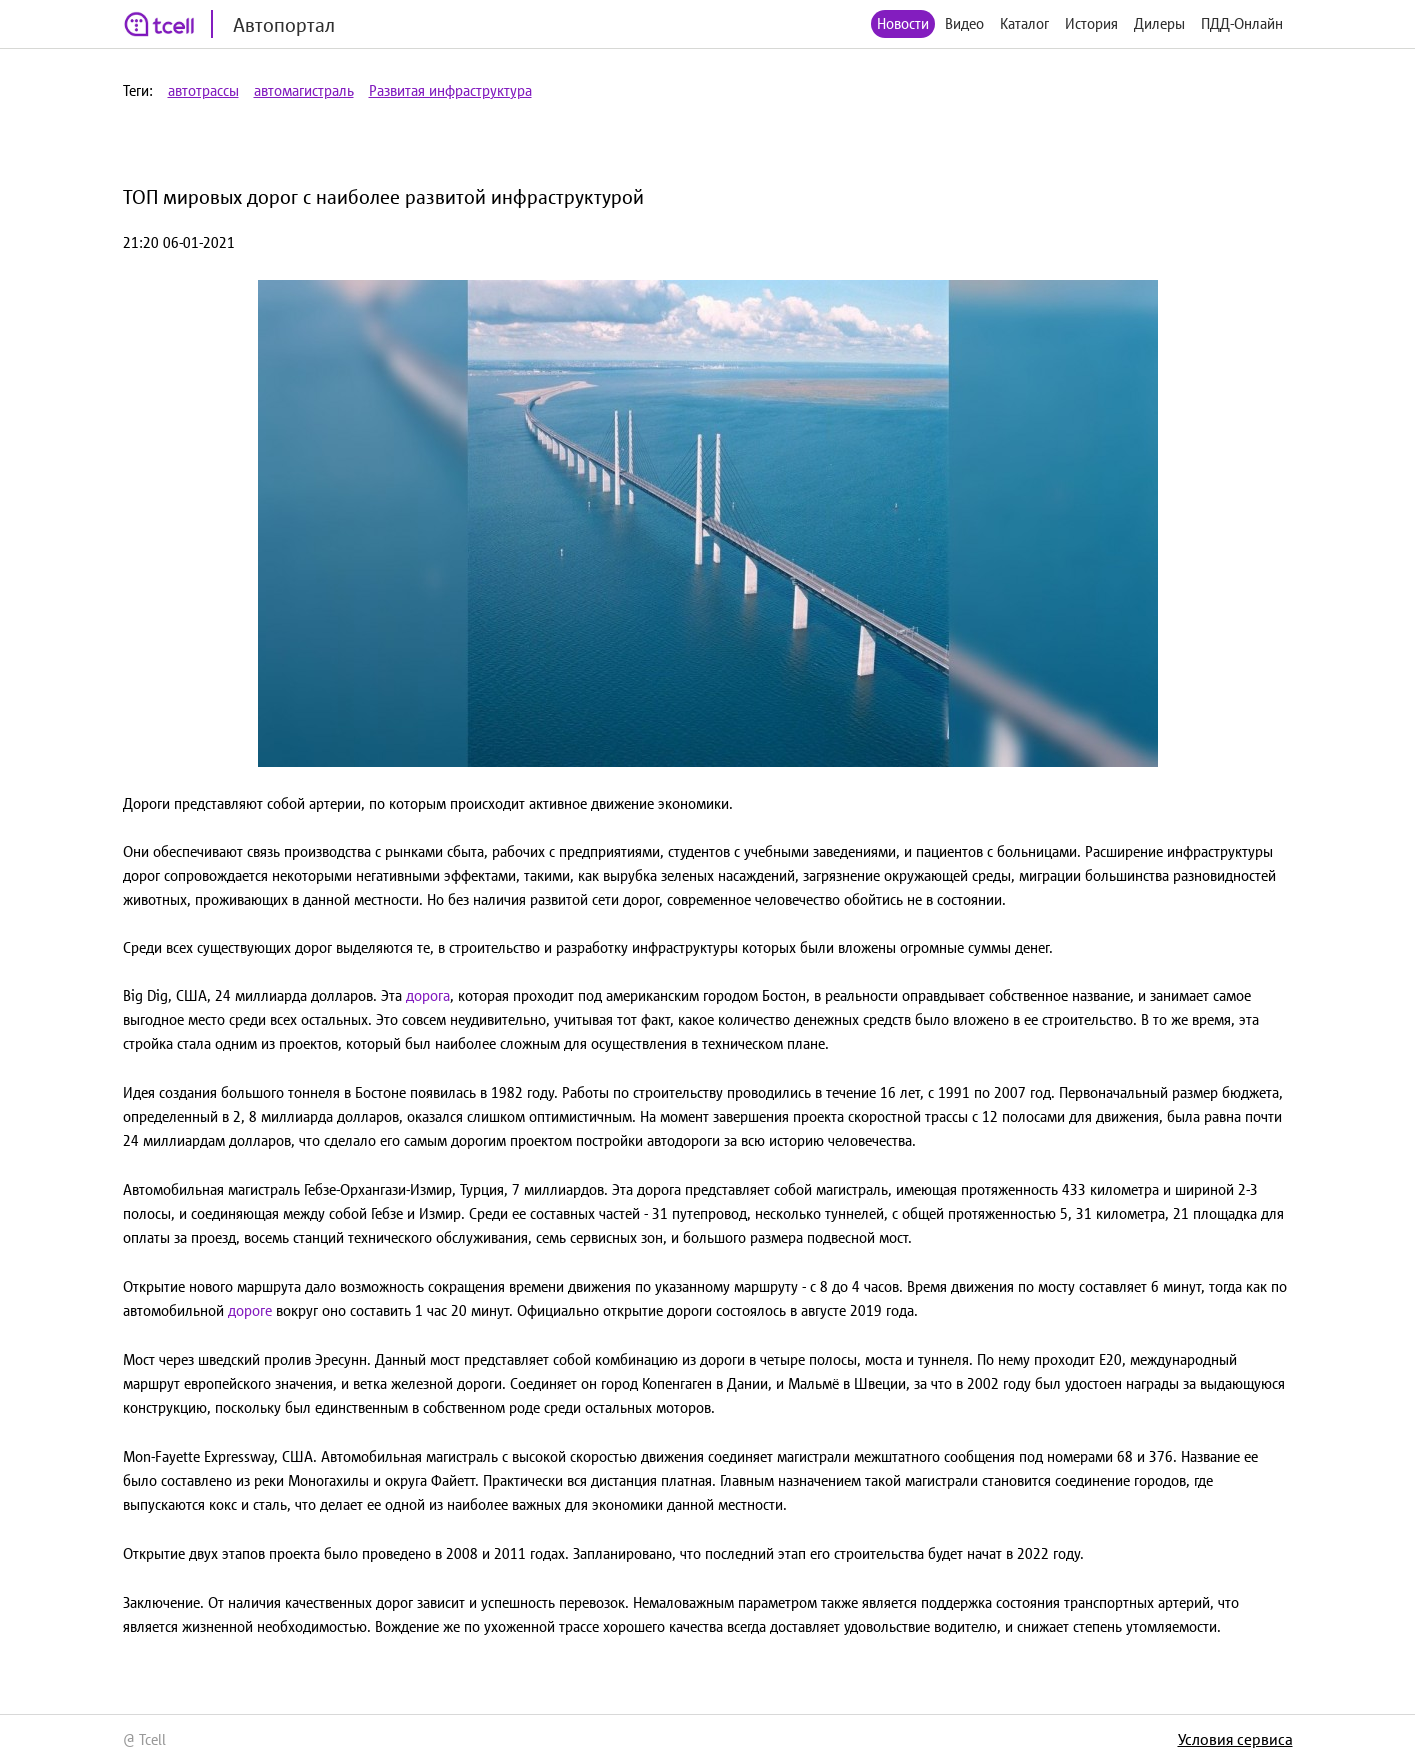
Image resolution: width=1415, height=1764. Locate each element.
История (1091, 23)
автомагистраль (304, 90)
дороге (250, 1310)
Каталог (1024, 23)
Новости (903, 23)
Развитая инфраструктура (450, 90)
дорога (428, 995)
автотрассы (203, 90)
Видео (964, 23)
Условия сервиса (1235, 1739)
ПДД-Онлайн (1242, 23)
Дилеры (1159, 23)
